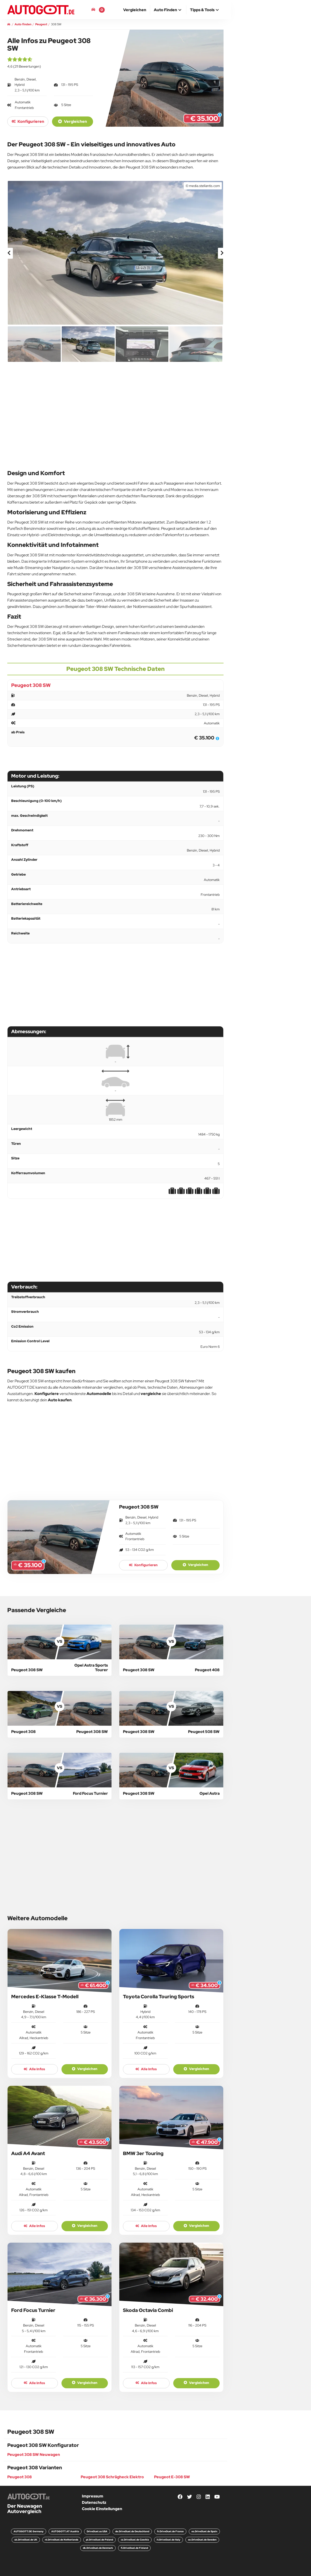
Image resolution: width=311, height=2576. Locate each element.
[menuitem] (135, 9)
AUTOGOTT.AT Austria (65, 2531)
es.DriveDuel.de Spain (204, 2531)
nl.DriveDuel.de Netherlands (61, 2539)
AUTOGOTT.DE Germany (28, 2531)
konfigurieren (28, 121)
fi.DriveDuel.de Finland (134, 2547)
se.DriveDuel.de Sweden (202, 2539)
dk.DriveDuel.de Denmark (98, 2547)
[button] (168, 10)
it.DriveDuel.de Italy (168, 2539)
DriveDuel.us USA (97, 2531)
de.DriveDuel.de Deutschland (132, 2531)
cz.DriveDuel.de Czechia (135, 2539)
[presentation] (9, 253)
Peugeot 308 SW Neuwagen (33, 2454)
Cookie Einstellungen (102, 2508)
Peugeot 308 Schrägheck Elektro (112, 2476)
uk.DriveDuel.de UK (25, 2539)
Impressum (92, 2496)
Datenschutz (94, 2502)
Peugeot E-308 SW (172, 2476)
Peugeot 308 (19, 2476)
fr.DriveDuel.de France (170, 2531)
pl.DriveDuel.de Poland (99, 2539)
